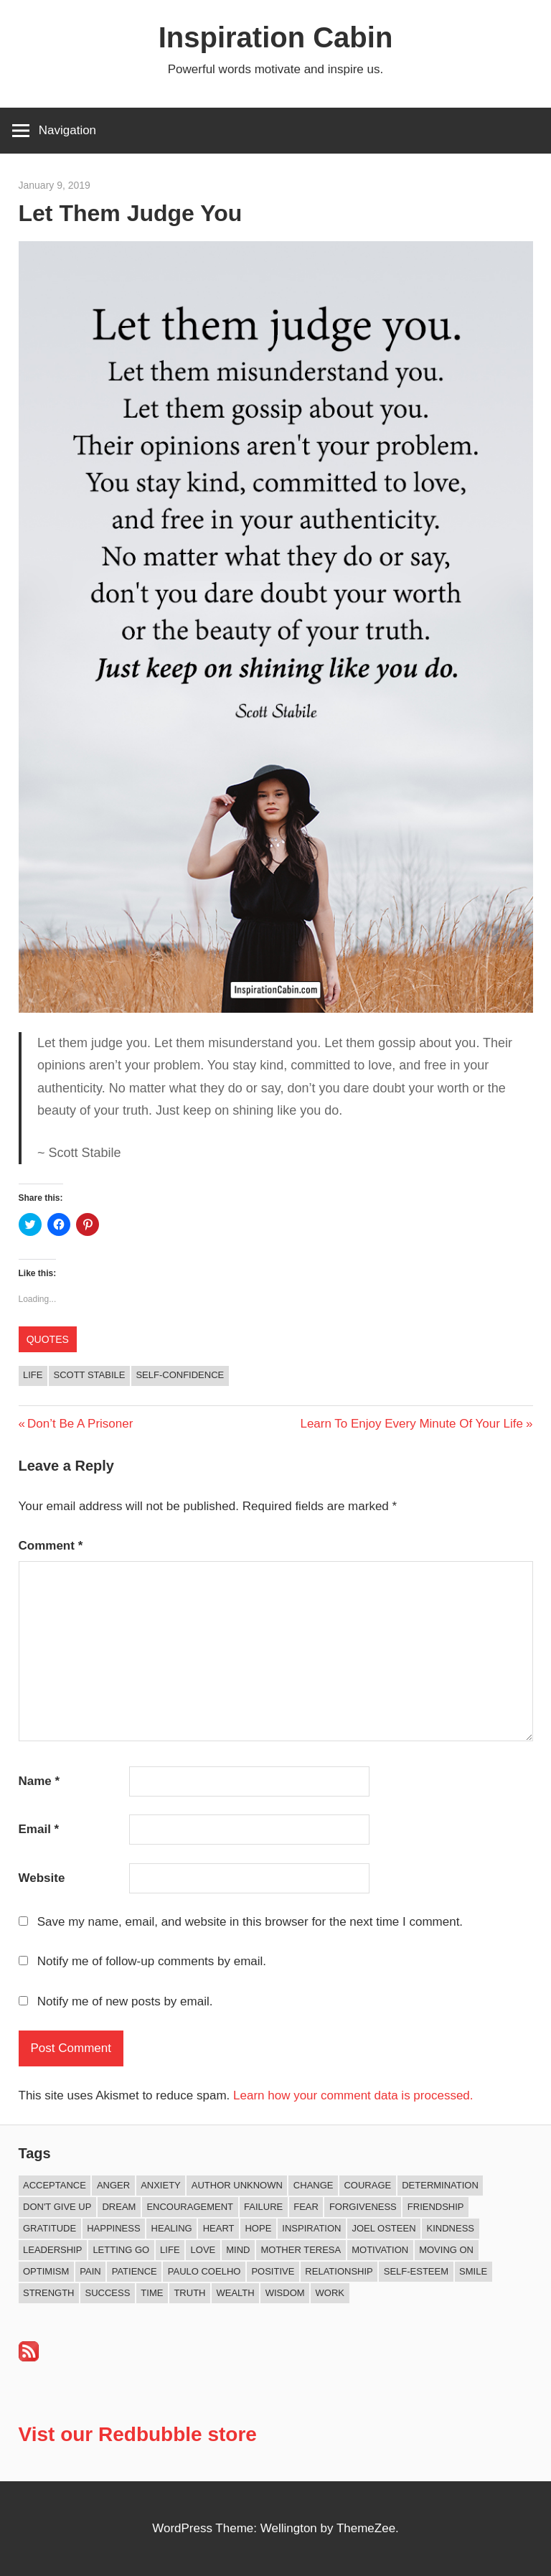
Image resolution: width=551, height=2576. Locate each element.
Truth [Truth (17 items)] (189, 2292)
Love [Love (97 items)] (203, 2249)
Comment (51, 1545)
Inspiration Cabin (276, 37)
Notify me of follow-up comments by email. (151, 1961)
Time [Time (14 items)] (152, 2292)
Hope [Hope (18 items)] (258, 2228)
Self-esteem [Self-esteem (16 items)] (416, 2271)
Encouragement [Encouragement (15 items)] (189, 2206)
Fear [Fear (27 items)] (306, 2206)
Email (39, 1829)
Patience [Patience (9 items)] (134, 2271)
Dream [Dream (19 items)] (119, 2206)
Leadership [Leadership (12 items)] (52, 2249)
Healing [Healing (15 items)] (171, 2228)
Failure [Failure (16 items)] (263, 2206)
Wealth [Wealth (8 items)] (235, 2292)
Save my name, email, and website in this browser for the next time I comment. (250, 1922)
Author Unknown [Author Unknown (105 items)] (237, 2185)
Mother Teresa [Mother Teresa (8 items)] (300, 2249)
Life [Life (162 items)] (169, 2249)
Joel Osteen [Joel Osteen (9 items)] (383, 2228)
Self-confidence (180, 1374)
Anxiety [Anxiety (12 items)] (161, 2185)
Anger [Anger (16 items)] (113, 2185)
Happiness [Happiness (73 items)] (113, 2228)
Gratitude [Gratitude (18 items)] (49, 2228)
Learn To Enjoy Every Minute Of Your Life (411, 1423)
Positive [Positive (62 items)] (272, 2271)
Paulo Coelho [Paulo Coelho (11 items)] (204, 2271)
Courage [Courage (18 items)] (367, 2185)
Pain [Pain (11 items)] (90, 2271)
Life (32, 1374)
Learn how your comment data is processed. (353, 2095)
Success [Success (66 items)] (108, 2292)
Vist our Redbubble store (138, 2434)
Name (39, 1781)
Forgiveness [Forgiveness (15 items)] (363, 2206)
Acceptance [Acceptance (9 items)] (54, 2185)
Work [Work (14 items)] (330, 2292)
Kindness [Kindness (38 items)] (450, 2228)
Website (42, 1878)
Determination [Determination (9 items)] (440, 2185)
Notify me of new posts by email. (125, 2001)
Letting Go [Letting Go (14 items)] (121, 2249)
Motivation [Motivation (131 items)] (380, 2249)
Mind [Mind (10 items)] (238, 2249)
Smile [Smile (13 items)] (473, 2271)
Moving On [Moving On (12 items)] (446, 2249)
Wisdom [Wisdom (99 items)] (285, 2292)
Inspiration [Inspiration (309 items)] (311, 2228)
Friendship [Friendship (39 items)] (436, 2206)
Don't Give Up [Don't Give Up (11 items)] (57, 2206)
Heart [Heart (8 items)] (219, 2228)
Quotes (48, 1339)
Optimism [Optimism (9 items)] (46, 2271)
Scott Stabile (89, 1374)
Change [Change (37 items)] (313, 2185)
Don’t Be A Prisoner (80, 1423)
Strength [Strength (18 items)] (49, 2292)
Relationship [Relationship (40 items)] (338, 2271)
